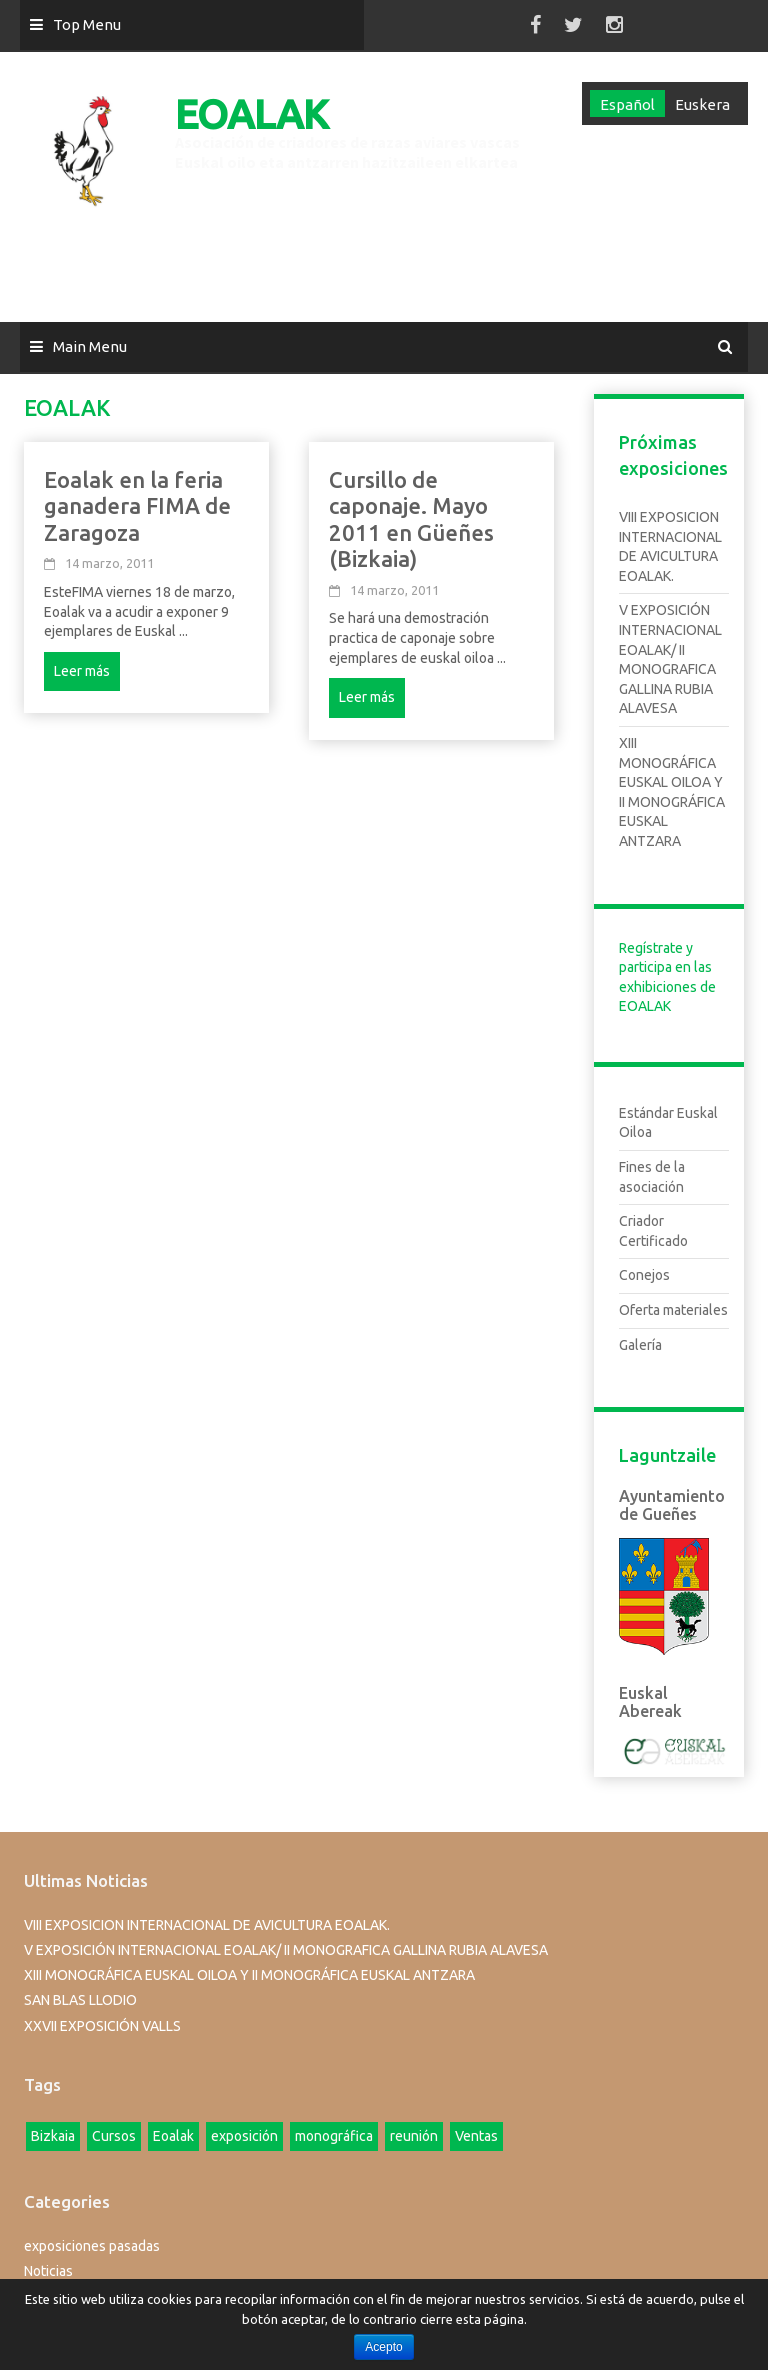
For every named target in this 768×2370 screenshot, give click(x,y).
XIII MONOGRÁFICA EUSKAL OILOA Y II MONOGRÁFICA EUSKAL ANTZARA (249, 1975)
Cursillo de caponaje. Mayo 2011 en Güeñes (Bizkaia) (411, 519)
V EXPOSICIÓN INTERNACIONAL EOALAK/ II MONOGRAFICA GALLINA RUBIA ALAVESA (286, 1950)
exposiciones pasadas (92, 2246)
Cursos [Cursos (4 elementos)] (114, 2136)
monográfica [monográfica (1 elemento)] (334, 2136)
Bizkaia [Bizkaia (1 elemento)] (53, 2136)
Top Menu (87, 24)
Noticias (48, 2271)
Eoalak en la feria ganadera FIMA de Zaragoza (137, 506)
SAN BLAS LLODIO (80, 2000)
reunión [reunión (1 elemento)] (414, 2136)
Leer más (82, 671)
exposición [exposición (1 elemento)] (244, 2136)
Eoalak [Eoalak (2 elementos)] (173, 2136)
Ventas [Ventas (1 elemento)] (476, 2136)
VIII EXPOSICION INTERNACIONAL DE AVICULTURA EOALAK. (207, 1925)
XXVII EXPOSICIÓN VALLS (102, 2026)
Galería (640, 1345)
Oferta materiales (673, 1310)
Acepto (383, 2347)
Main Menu (90, 346)
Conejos (644, 1275)
